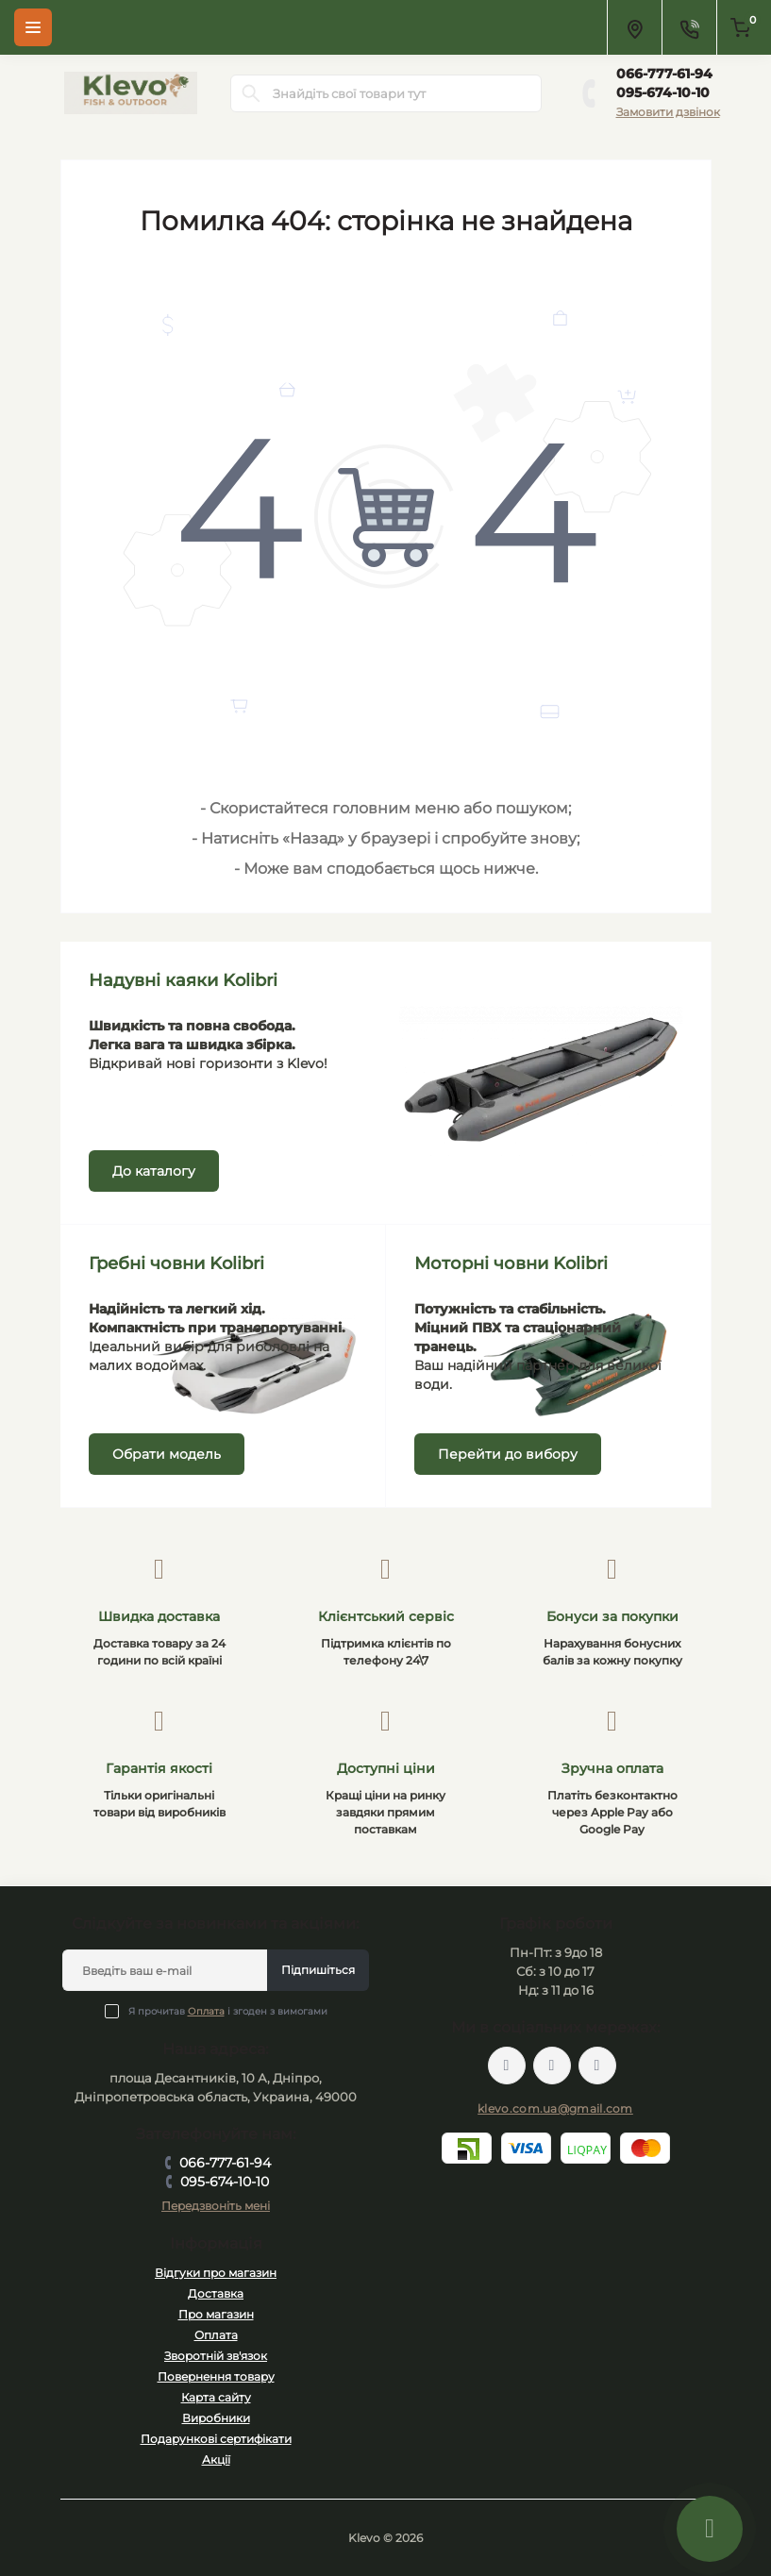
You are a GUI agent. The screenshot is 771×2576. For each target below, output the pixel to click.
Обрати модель (166, 1454)
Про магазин (216, 2314)
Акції (216, 2459)
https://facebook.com (507, 2065)
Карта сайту (216, 2397)
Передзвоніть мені (215, 2206)
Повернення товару (216, 2376)
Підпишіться (318, 1970)
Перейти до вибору (508, 1454)
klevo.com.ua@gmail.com (555, 2108)
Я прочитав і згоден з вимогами (227, 2011)
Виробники (216, 2418)
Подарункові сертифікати (216, 2439)
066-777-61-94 (664, 73)
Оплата (206, 2011)
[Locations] (634, 27)
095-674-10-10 (663, 92)
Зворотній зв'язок (215, 2356)
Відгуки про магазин (216, 2273)
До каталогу (153, 1171)
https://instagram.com (597, 2065)
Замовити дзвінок (668, 112)
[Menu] (33, 27)
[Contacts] (689, 27)
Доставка (215, 2293)
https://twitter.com (552, 2065)
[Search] (251, 93)
